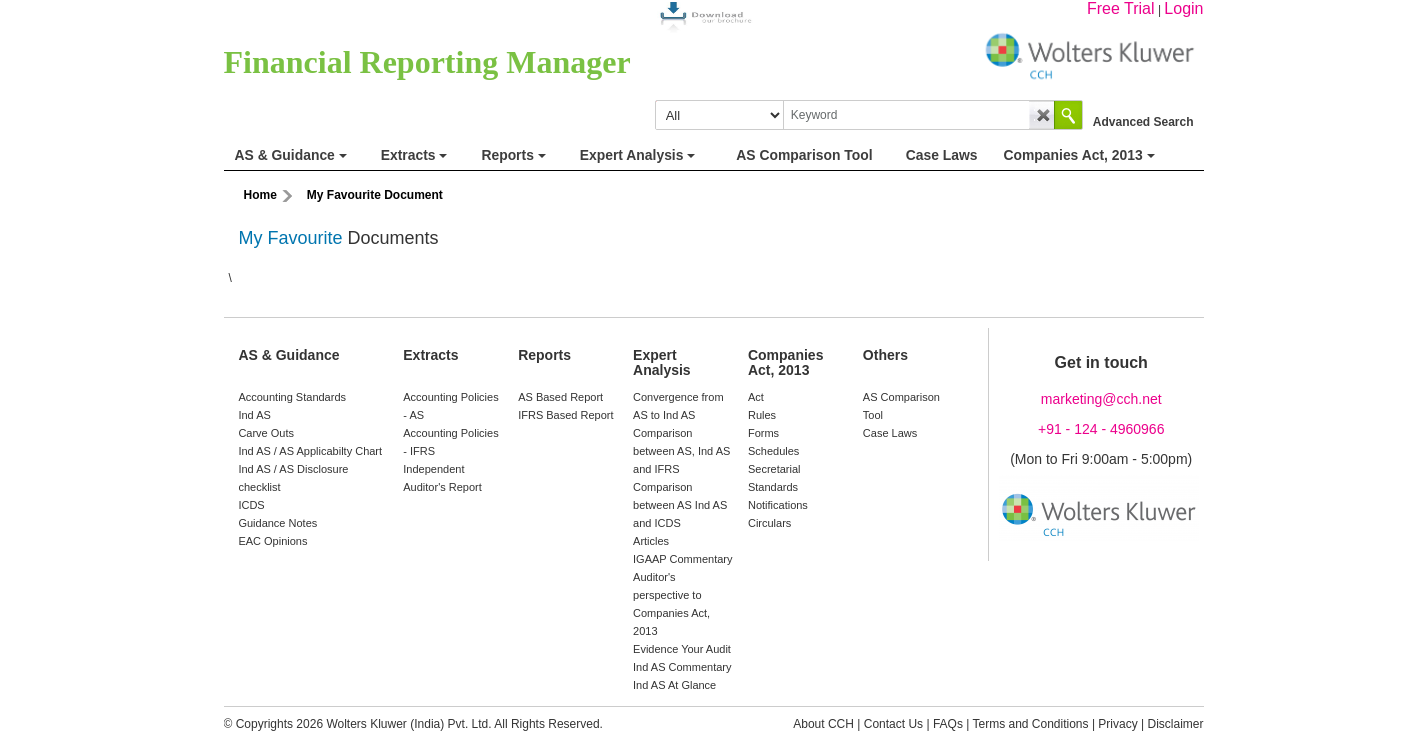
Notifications (778, 505)
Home (260, 195)
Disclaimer (1175, 724)
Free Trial (1121, 8)
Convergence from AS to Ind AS (678, 406)
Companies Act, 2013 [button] (1078, 155)
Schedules (773, 451)
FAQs (948, 724)
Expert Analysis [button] (638, 155)
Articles (651, 541)
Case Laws (890, 433)
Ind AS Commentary (682, 667)
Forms (763, 433)
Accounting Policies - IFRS (450, 442)
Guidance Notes (277, 523)
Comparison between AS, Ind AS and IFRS (681, 451)
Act (756, 397)
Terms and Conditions (1030, 724)
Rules (762, 415)
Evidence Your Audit (682, 649)
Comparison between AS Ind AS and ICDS (680, 505)
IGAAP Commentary (682, 559)
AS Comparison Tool (901, 406)
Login (1183, 8)
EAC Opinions (272, 541)
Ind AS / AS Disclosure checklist (293, 478)
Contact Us (893, 724)
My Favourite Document (375, 195)
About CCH (823, 724)
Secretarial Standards (774, 478)
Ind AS (254, 415)
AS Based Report (560, 397)
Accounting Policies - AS (450, 406)
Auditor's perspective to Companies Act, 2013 (671, 604)
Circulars (769, 523)
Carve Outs (266, 433)
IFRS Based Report (565, 415)
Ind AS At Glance (674, 685)
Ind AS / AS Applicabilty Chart (310, 451)
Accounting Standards (292, 397)
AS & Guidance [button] (291, 155)
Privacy (1117, 724)
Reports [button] (513, 155)
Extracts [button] (414, 155)
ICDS (251, 505)
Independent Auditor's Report (442, 478)
